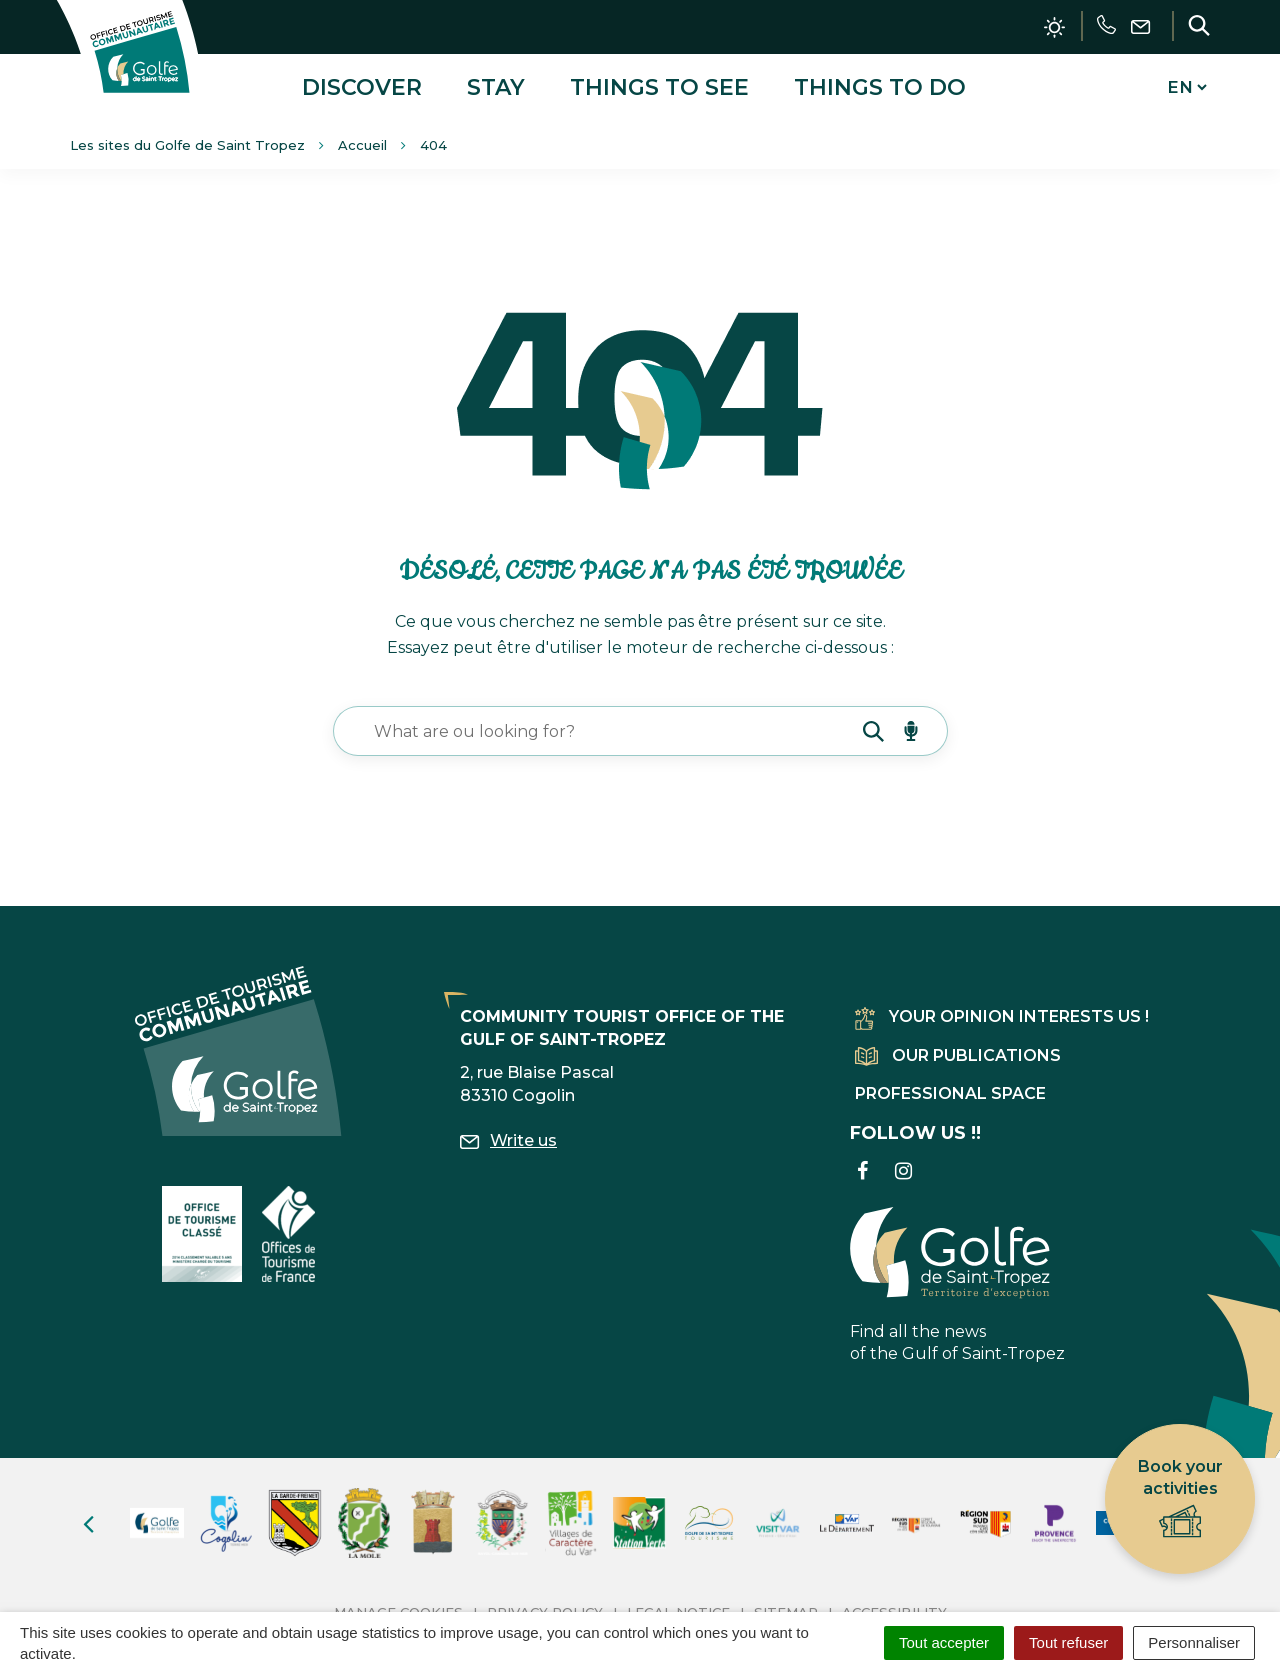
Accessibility (894, 1605)
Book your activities (1180, 1499)
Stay (496, 83)
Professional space (950, 1086)
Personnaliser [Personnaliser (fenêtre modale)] (1194, 1642)
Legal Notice (678, 1605)
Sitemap (786, 1605)
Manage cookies (398, 1605)
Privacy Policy (545, 1605)
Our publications (958, 1048)
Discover (362, 83)
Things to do (880, 83)
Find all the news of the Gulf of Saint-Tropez (957, 1278)
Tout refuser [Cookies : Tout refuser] (1068, 1642)
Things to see (659, 83)
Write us (508, 1133)
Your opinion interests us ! (1002, 1010)
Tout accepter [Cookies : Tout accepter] (944, 1642)
